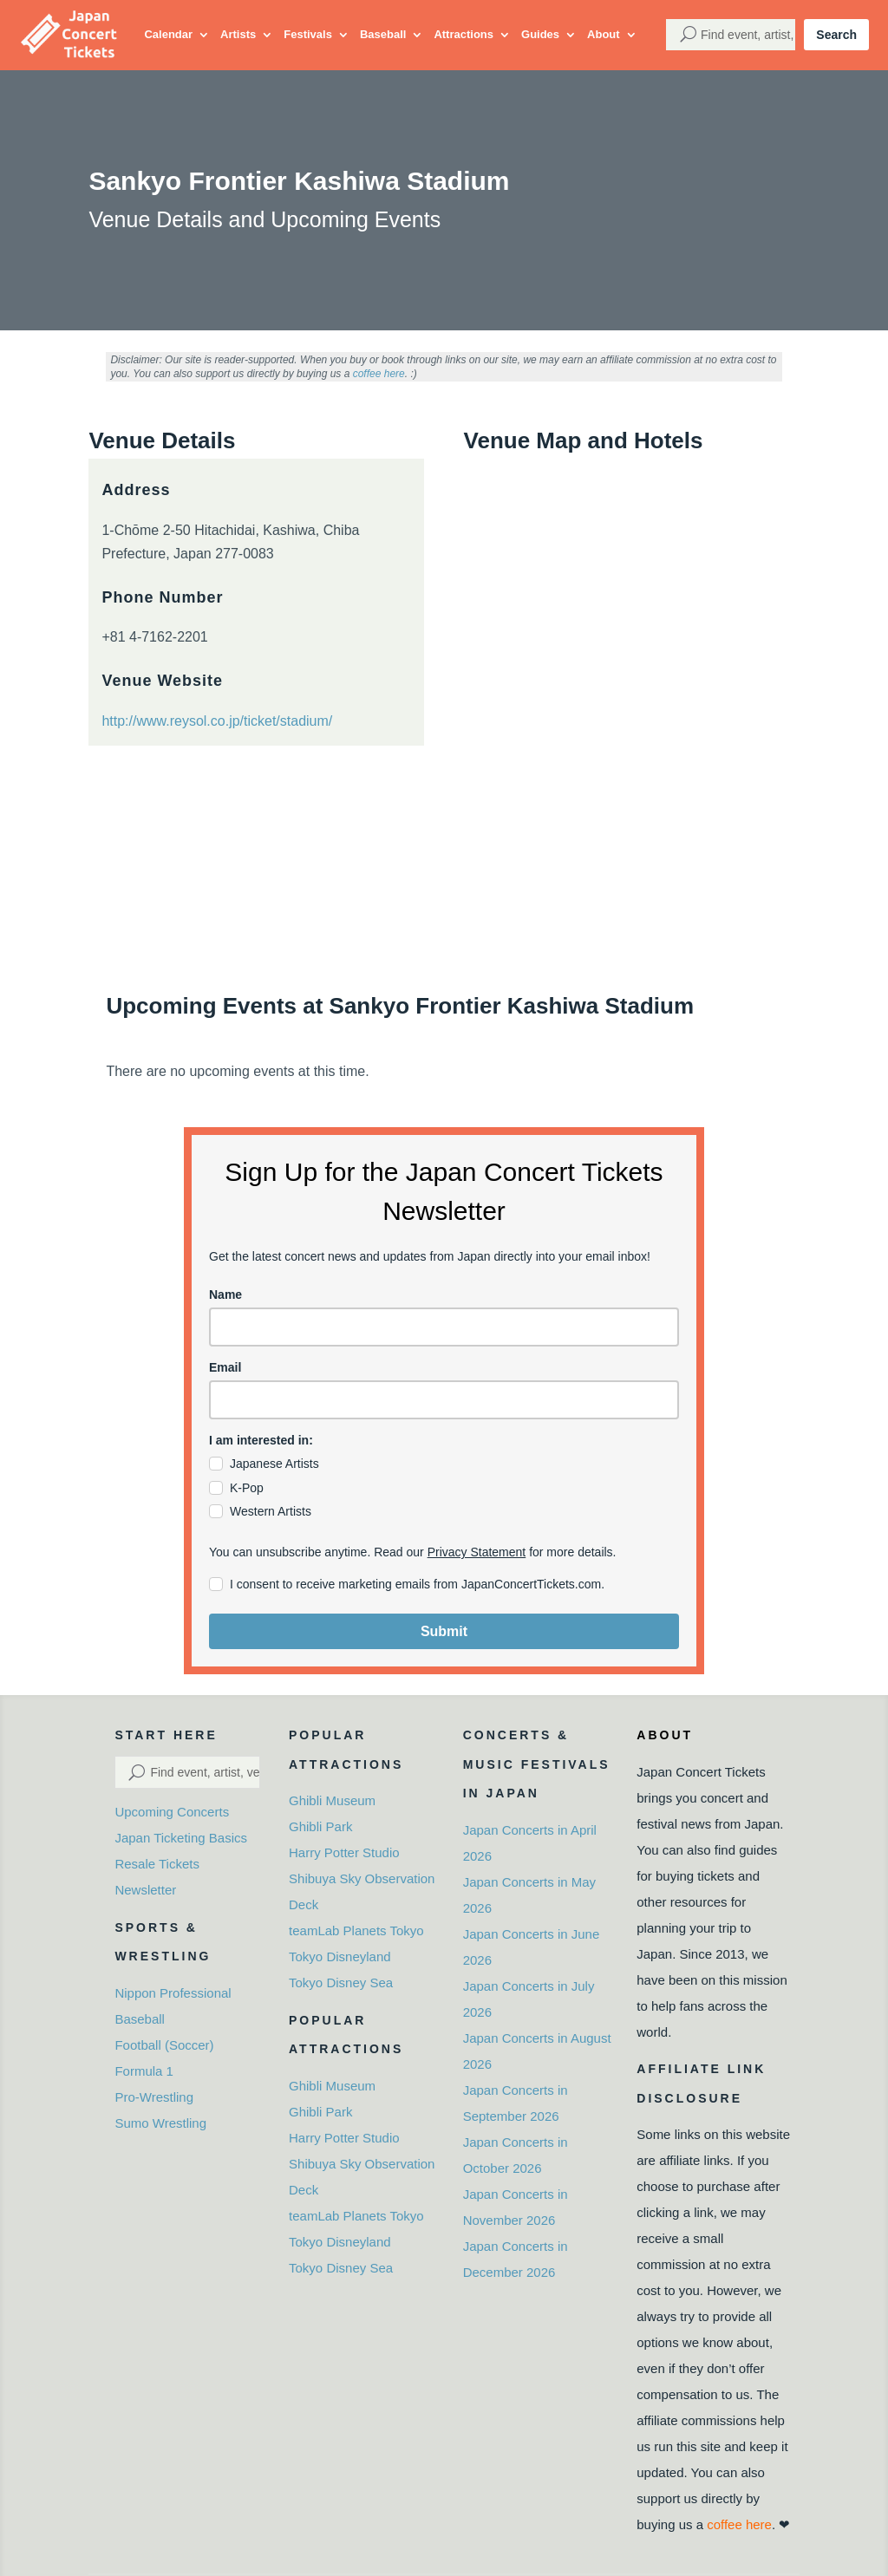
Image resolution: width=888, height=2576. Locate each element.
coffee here (379, 374)
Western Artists (270, 1511)
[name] (444, 1327)
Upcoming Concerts (171, 1811)
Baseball (383, 34)
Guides (540, 34)
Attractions (463, 34)
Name (225, 1294)
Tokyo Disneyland (340, 1956)
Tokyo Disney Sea (341, 1982)
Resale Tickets (156, 1863)
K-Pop (247, 1488)
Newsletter (145, 1889)
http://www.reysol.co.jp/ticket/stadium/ (216, 721)
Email (225, 1367)
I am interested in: (261, 1440)
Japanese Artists (274, 1464)
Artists (238, 34)
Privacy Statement (477, 1552)
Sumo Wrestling (160, 2123)
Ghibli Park (320, 1826)
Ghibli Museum (332, 1800)
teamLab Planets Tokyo (356, 1930)
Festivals (308, 34)
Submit (444, 1631)
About (603, 34)
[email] (444, 1399)
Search (836, 35)
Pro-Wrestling (153, 2097)
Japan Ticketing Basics (180, 1837)
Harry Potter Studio (344, 1852)
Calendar (168, 34)
